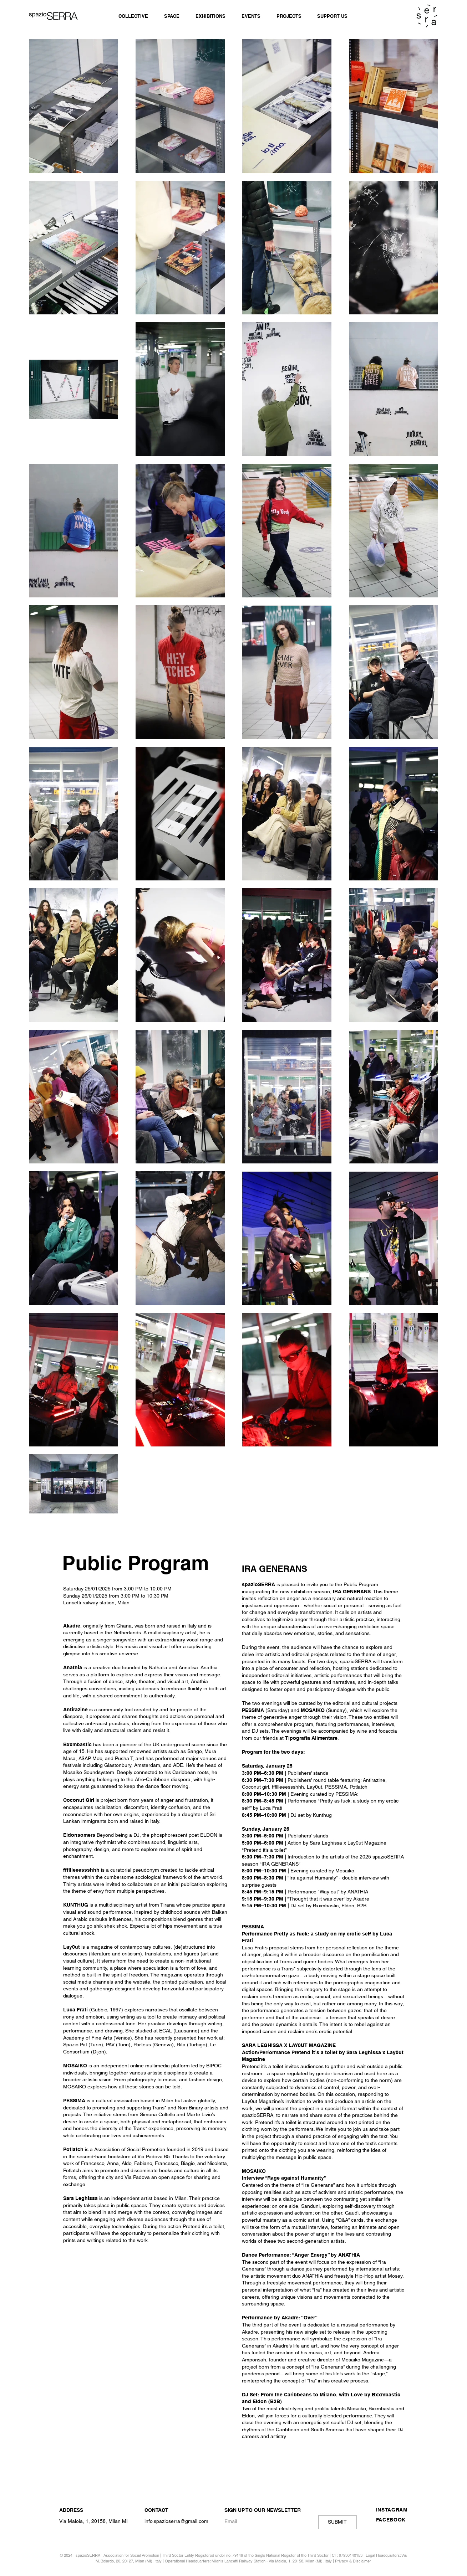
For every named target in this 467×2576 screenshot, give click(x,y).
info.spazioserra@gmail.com (176, 2521)
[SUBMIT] (337, 2522)
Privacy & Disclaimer (353, 2561)
